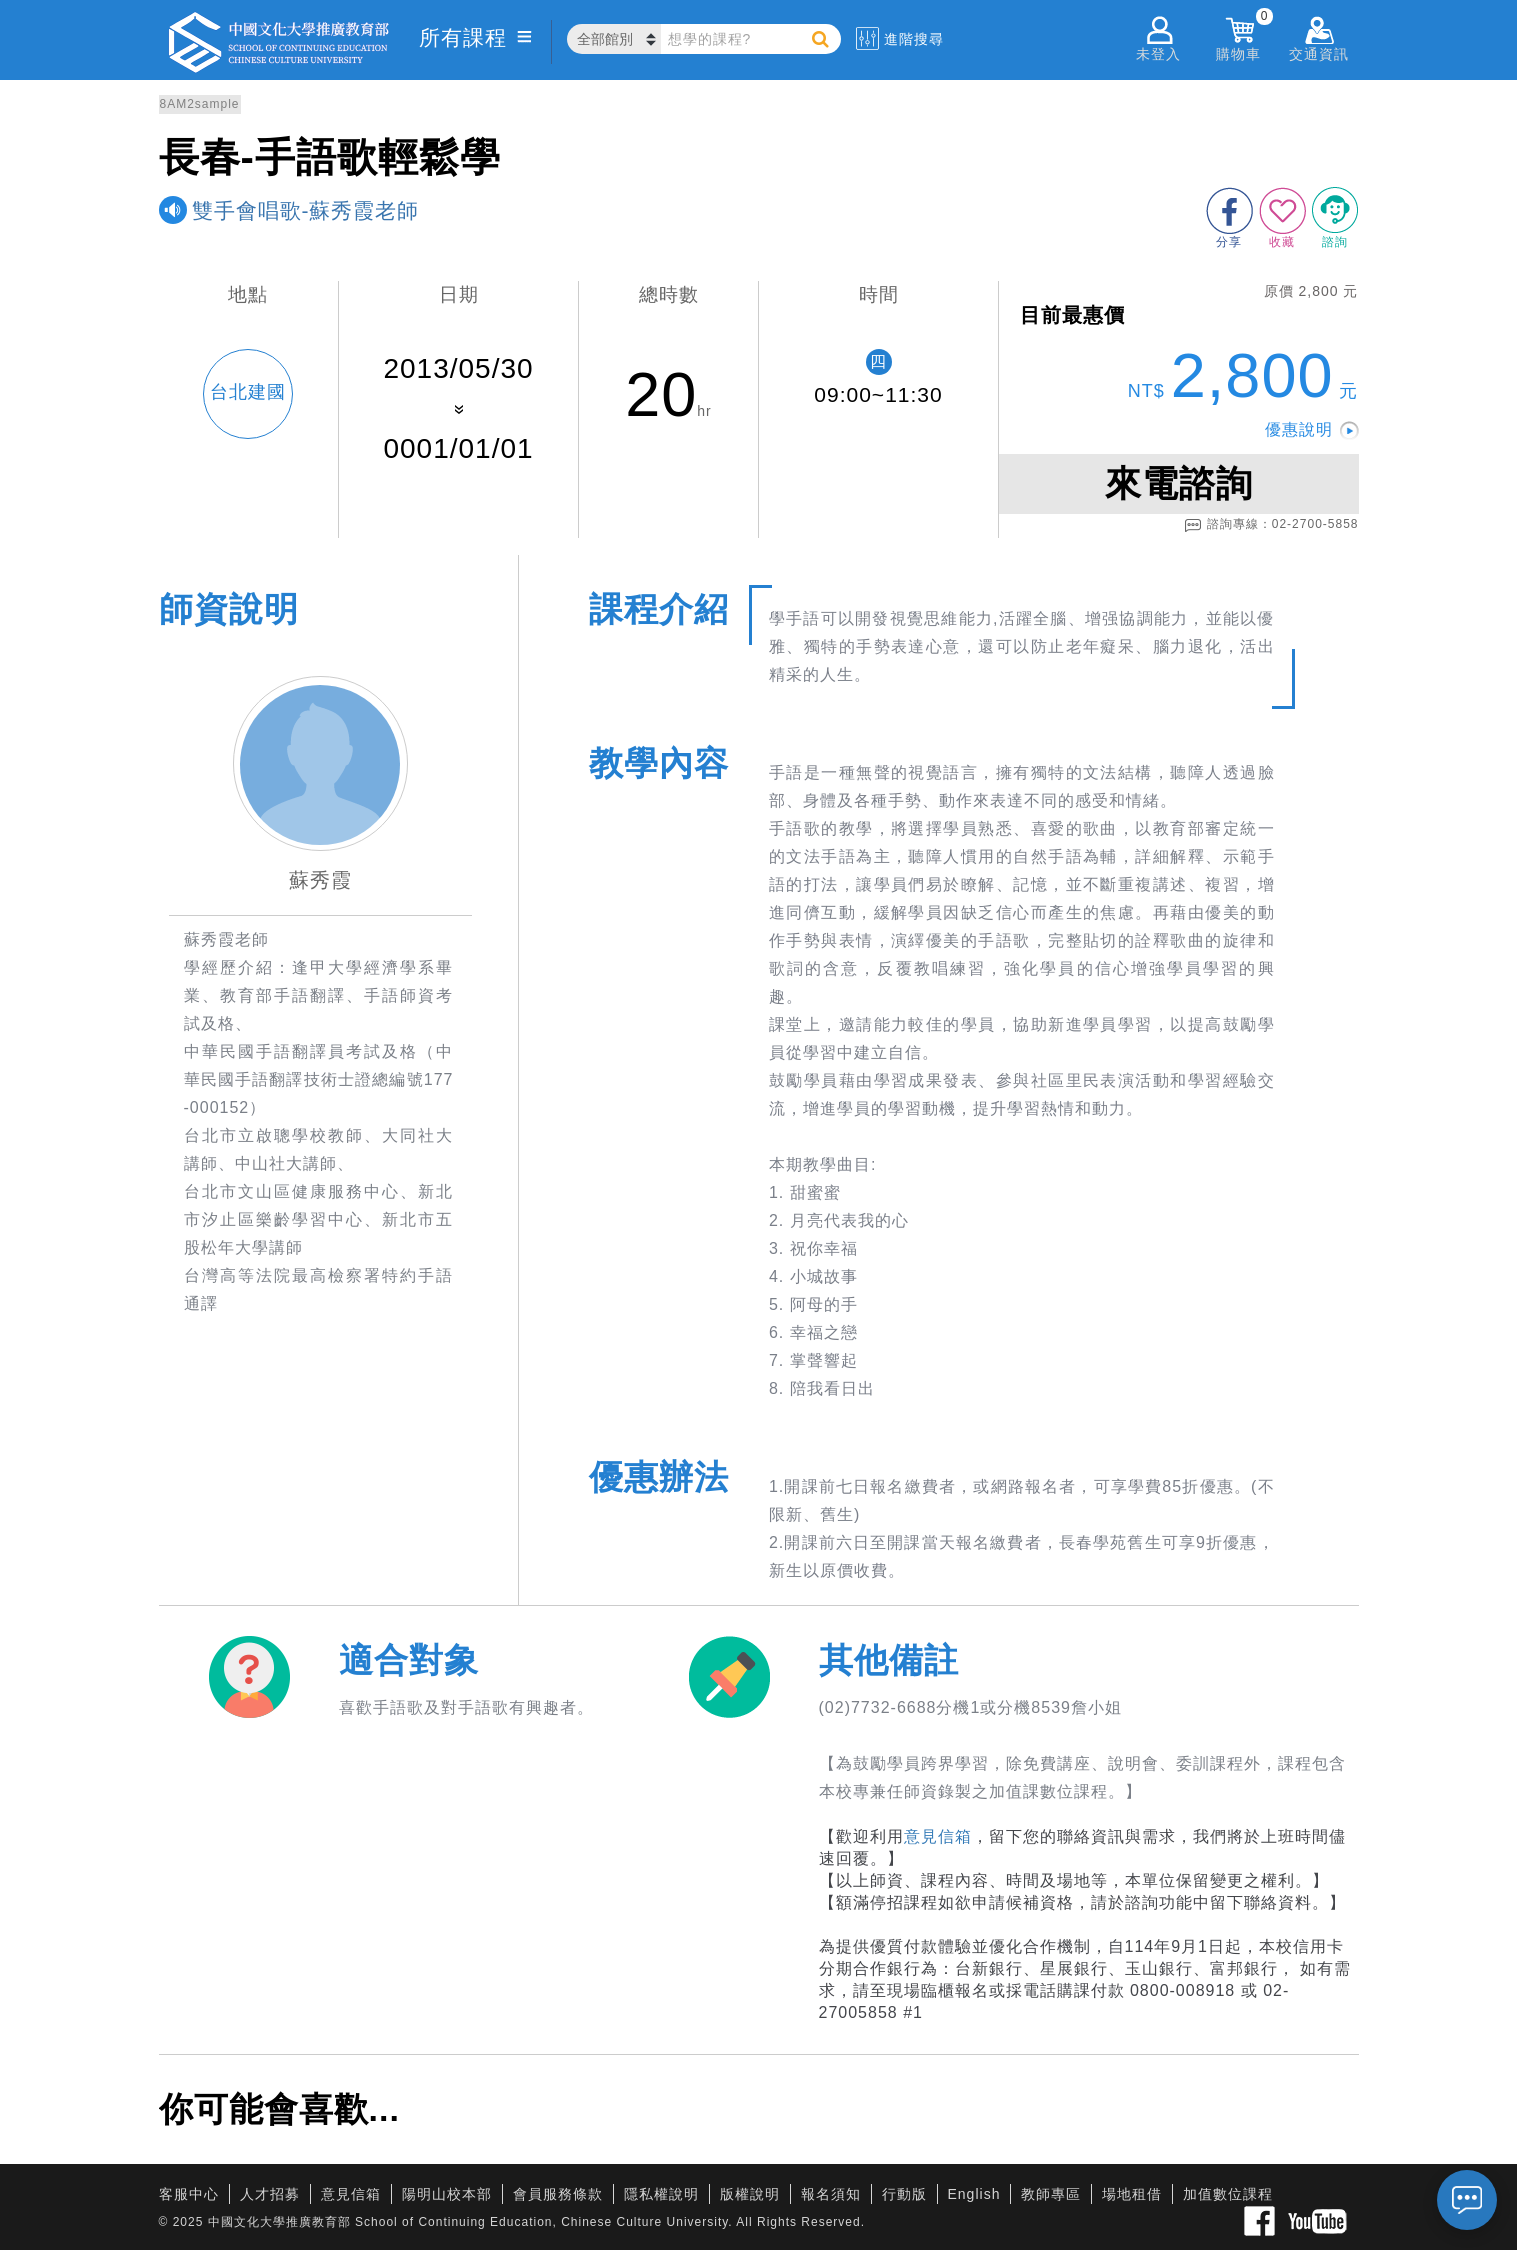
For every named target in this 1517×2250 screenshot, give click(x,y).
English (974, 2194)
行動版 (904, 2194)
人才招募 (270, 2194)
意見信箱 (938, 1836)
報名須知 (831, 2194)
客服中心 (189, 2194)
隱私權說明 (661, 2194)
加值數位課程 (1228, 2194)
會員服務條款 (558, 2194)
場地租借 (1132, 2194)
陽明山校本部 (447, 2194)
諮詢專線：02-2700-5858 (1271, 525)
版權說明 (750, 2194)
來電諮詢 (1179, 483)
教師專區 (1051, 2194)
